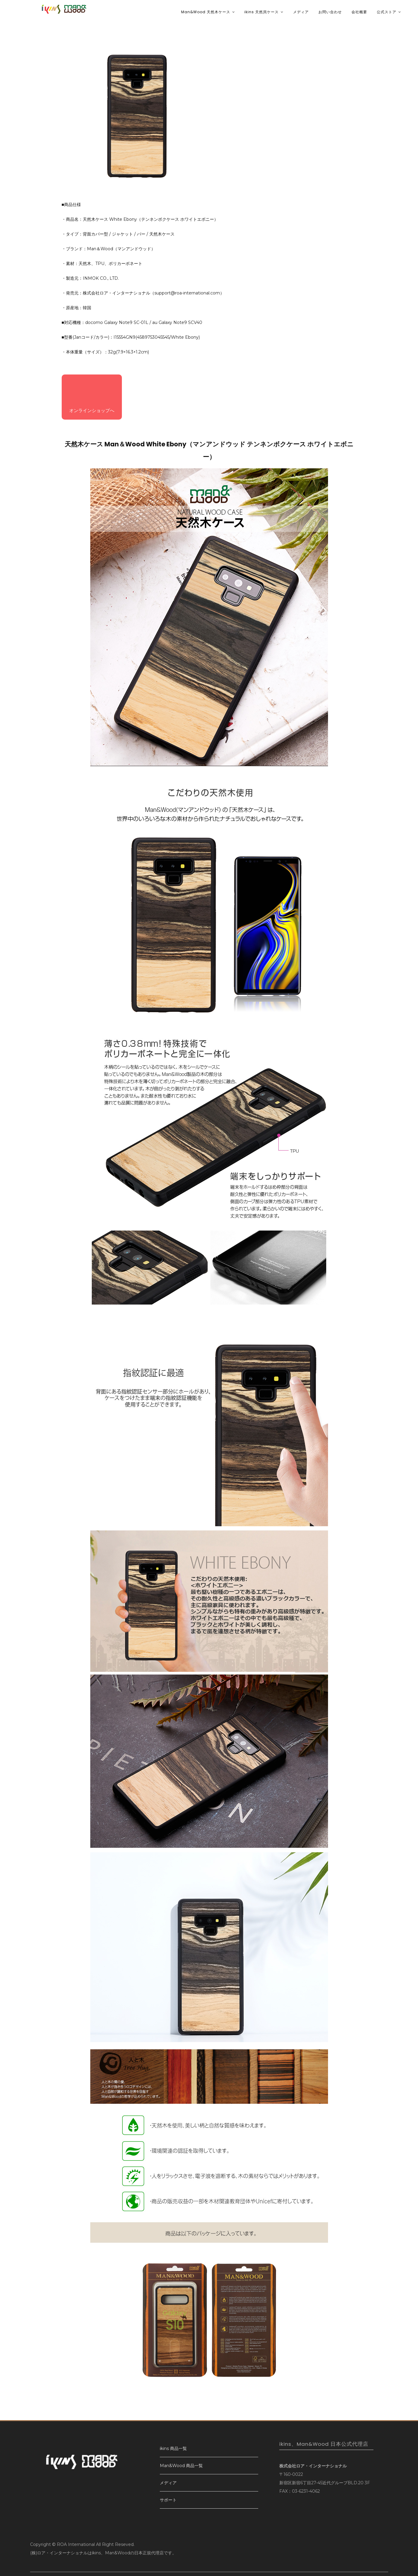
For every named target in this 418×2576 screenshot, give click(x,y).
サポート (168, 2500)
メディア (301, 11)
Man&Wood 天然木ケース (205, 11)
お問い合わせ (330, 11)
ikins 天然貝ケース (261, 11)
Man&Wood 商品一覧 (181, 2465)
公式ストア (386, 11)
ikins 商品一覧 (173, 2448)
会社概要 (359, 11)
